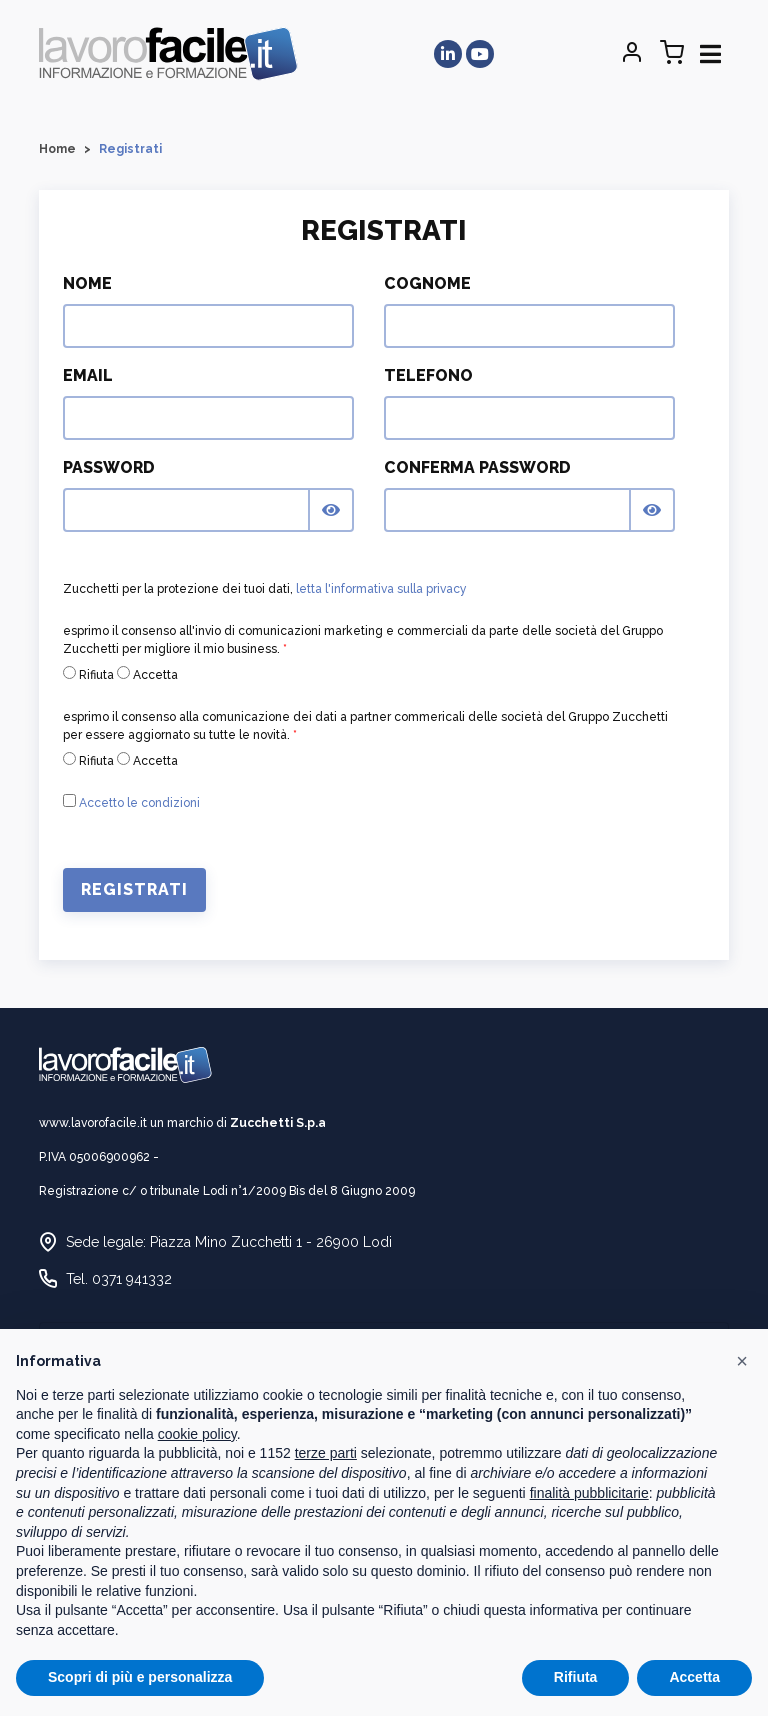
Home (57, 149)
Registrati (134, 889)
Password (109, 467)
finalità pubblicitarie (589, 1493)
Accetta (147, 674)
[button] (742, 1361)
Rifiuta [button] (576, 1677)
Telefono (428, 375)
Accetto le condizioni (139, 803)
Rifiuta (88, 674)
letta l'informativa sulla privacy (381, 589)
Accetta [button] (694, 1677)
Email (88, 375)
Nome (87, 283)
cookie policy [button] (197, 1434)
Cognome (427, 283)
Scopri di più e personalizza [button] (140, 1677)
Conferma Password (477, 467)
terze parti (326, 1453)
